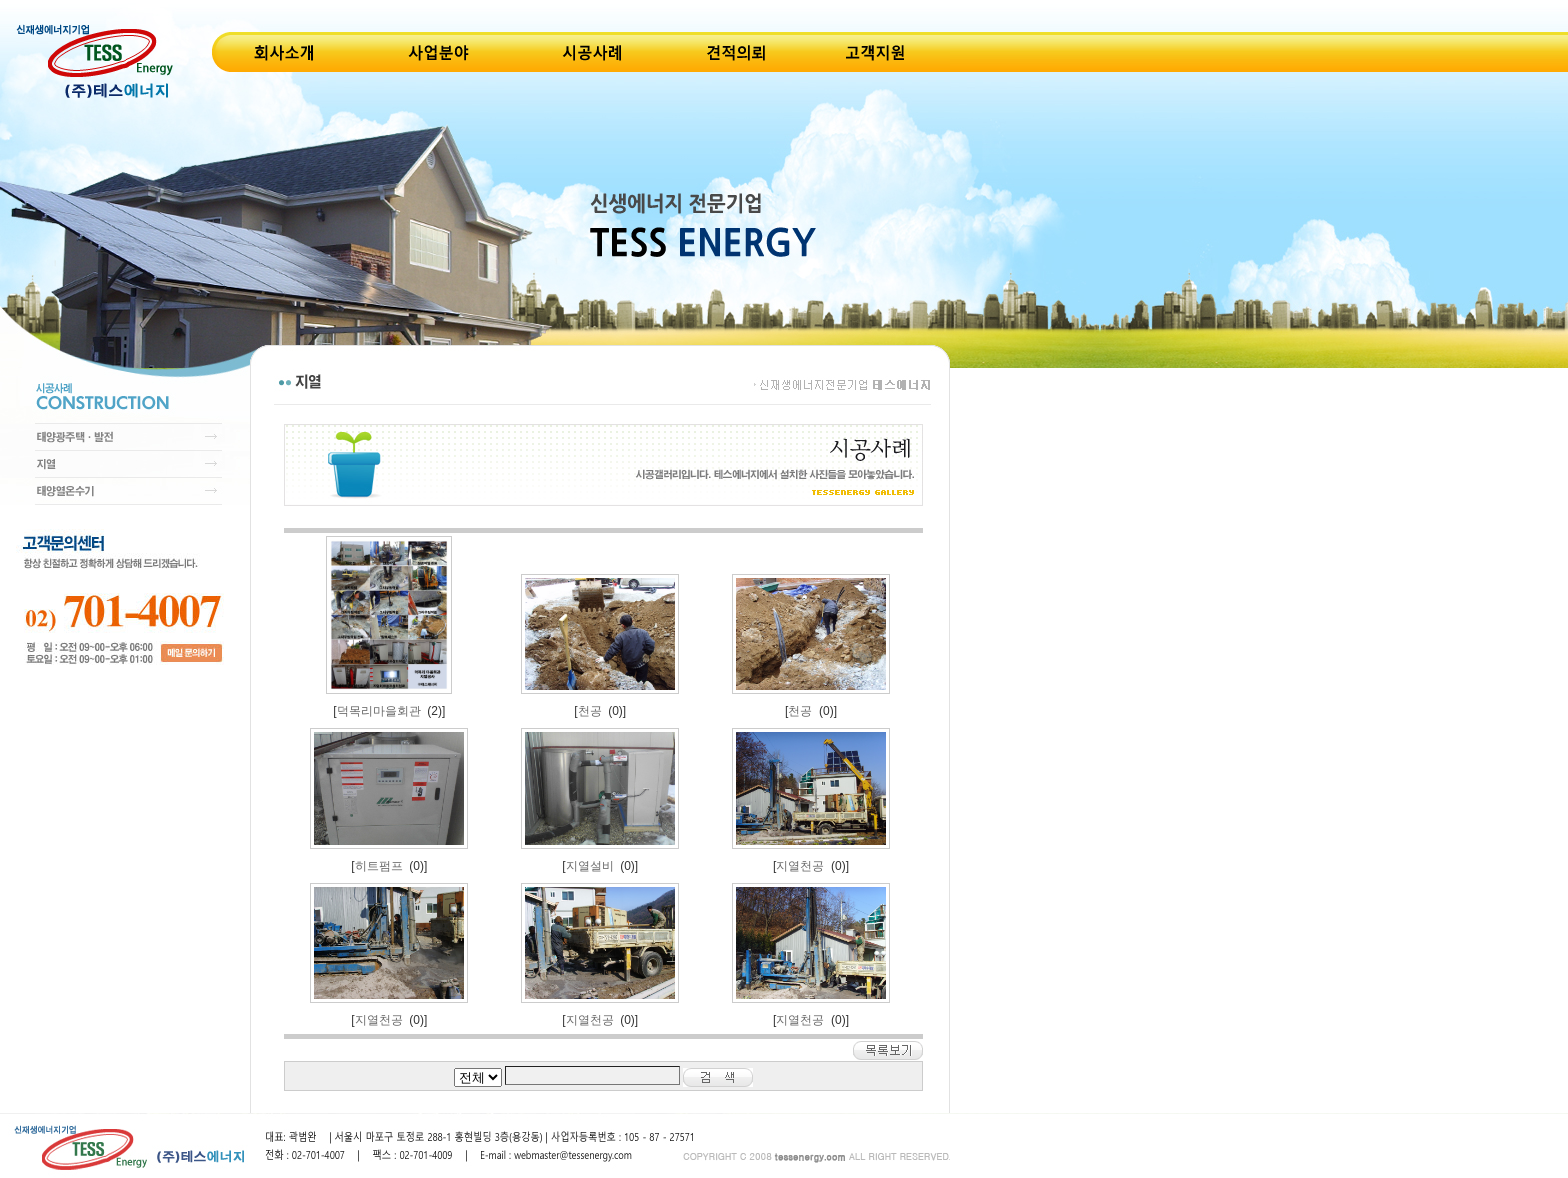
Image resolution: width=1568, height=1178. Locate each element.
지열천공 (800, 866)
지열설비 (590, 866)
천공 (590, 711)
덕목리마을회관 (379, 711)
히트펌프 (379, 866)
